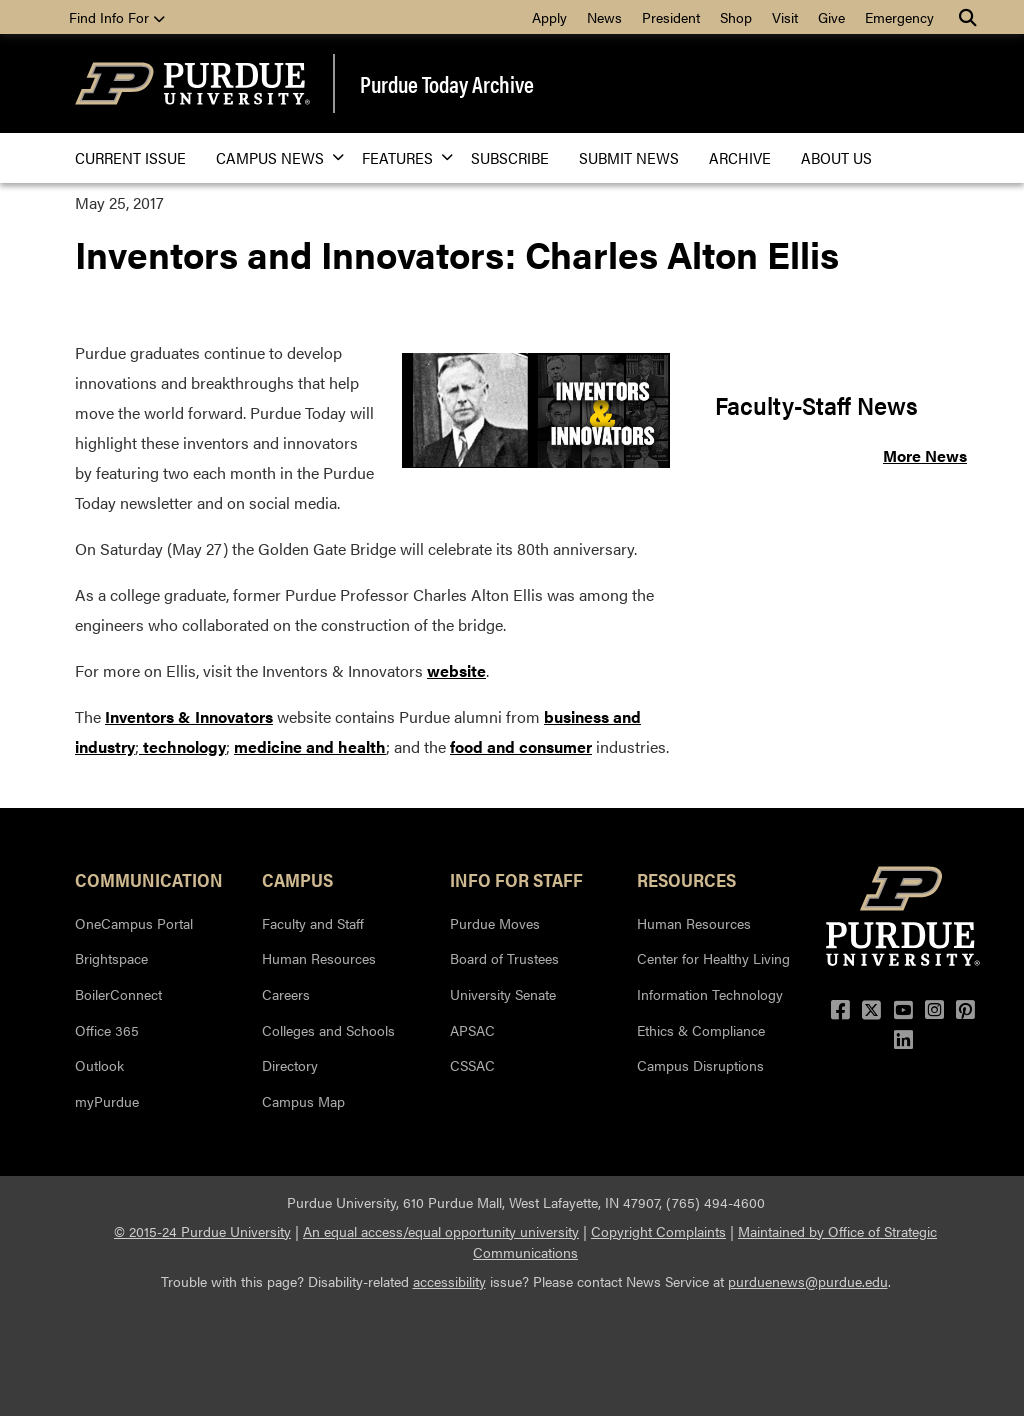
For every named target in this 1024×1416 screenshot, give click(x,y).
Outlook (99, 1065)
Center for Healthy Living (713, 958)
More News (925, 455)
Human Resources (319, 958)
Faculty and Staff (313, 923)
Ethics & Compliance (701, 1030)
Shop (736, 17)
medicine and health (310, 746)
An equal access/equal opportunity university (441, 1231)
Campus (297, 879)
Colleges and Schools (328, 1030)
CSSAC (472, 1065)
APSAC (472, 1030)
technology (182, 746)
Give (831, 17)
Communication (149, 879)
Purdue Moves (495, 923)
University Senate (503, 994)
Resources (686, 879)
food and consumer (521, 746)
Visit (785, 17)
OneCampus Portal (134, 923)
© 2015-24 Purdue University (202, 1231)
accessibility (449, 1281)
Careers (286, 994)
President (671, 17)
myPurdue (107, 1101)
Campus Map (303, 1101)
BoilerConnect (118, 994)
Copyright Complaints (658, 1231)
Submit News (629, 157)
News (604, 17)
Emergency (899, 17)
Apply (549, 17)
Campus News (274, 157)
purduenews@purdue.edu (808, 1281)
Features (401, 157)
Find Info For (117, 17)
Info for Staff (516, 879)
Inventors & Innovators (189, 716)
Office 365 (107, 1030)
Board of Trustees (504, 958)
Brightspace (111, 958)
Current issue (130, 157)
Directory (290, 1065)
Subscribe (510, 157)
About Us (836, 157)
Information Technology (710, 994)
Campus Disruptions (700, 1065)
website (456, 670)
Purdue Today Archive (447, 83)
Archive (740, 157)
